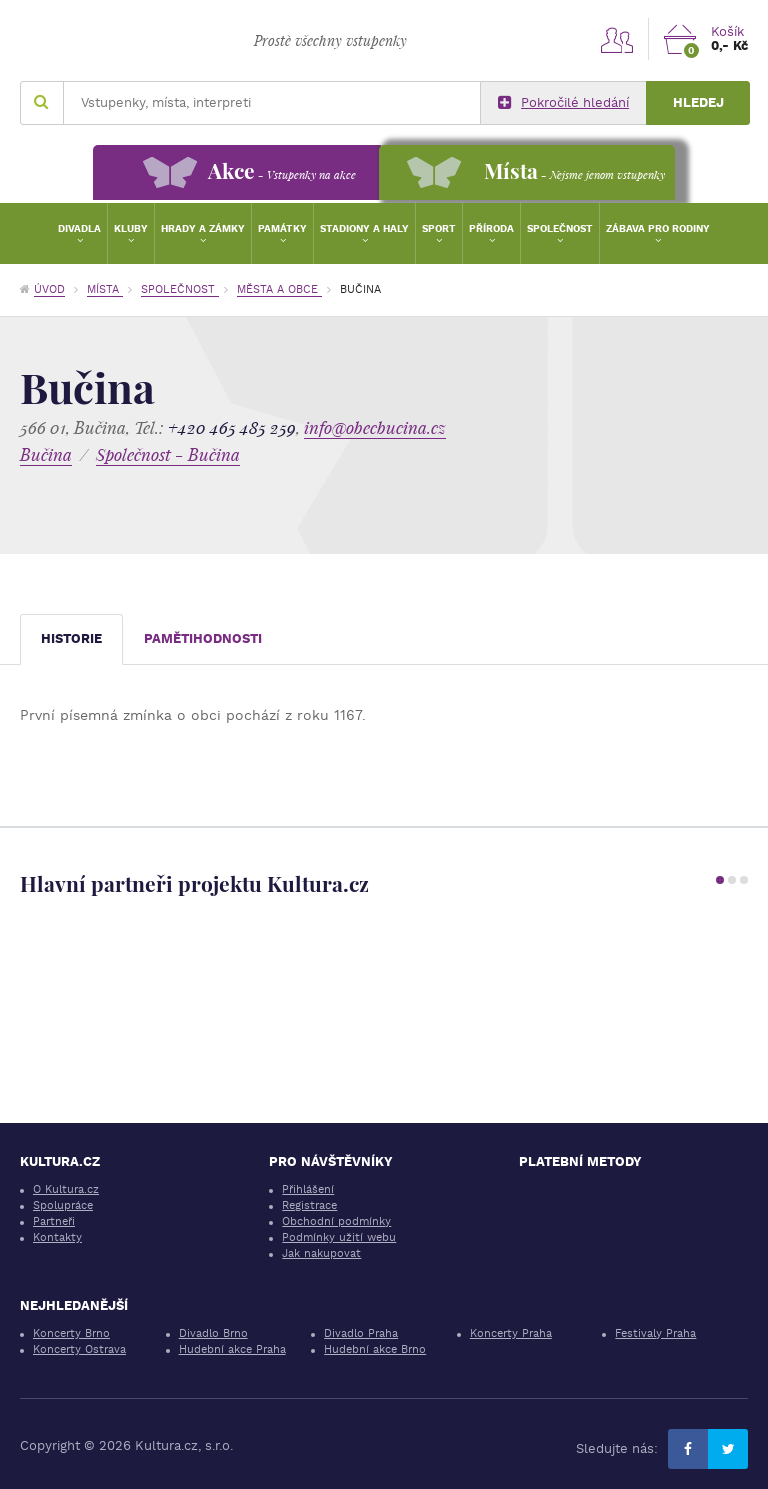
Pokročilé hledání (563, 103)
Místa (105, 289)
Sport (439, 228)
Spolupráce (63, 1205)
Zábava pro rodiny (658, 228)
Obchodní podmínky (336, 1221)
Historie (71, 638)
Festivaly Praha (655, 1333)
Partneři (54, 1221)
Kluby (131, 228)
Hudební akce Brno (375, 1349)
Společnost (560, 228)
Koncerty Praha (511, 1333)
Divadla (79, 228)
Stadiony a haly (364, 228)
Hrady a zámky (203, 228)
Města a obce (279, 289)
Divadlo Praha (361, 1333)
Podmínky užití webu (339, 1237)
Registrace (309, 1205)
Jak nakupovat (321, 1253)
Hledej (698, 102)
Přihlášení (308, 1189)
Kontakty (57, 1237)
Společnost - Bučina (168, 454)
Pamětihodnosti (203, 638)
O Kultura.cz (66, 1189)
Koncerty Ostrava (79, 1349)
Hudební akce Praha (232, 1349)
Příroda (491, 228)
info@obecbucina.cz (375, 427)
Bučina (46, 454)
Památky (282, 228)
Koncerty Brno (71, 1333)
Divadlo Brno (213, 1333)
